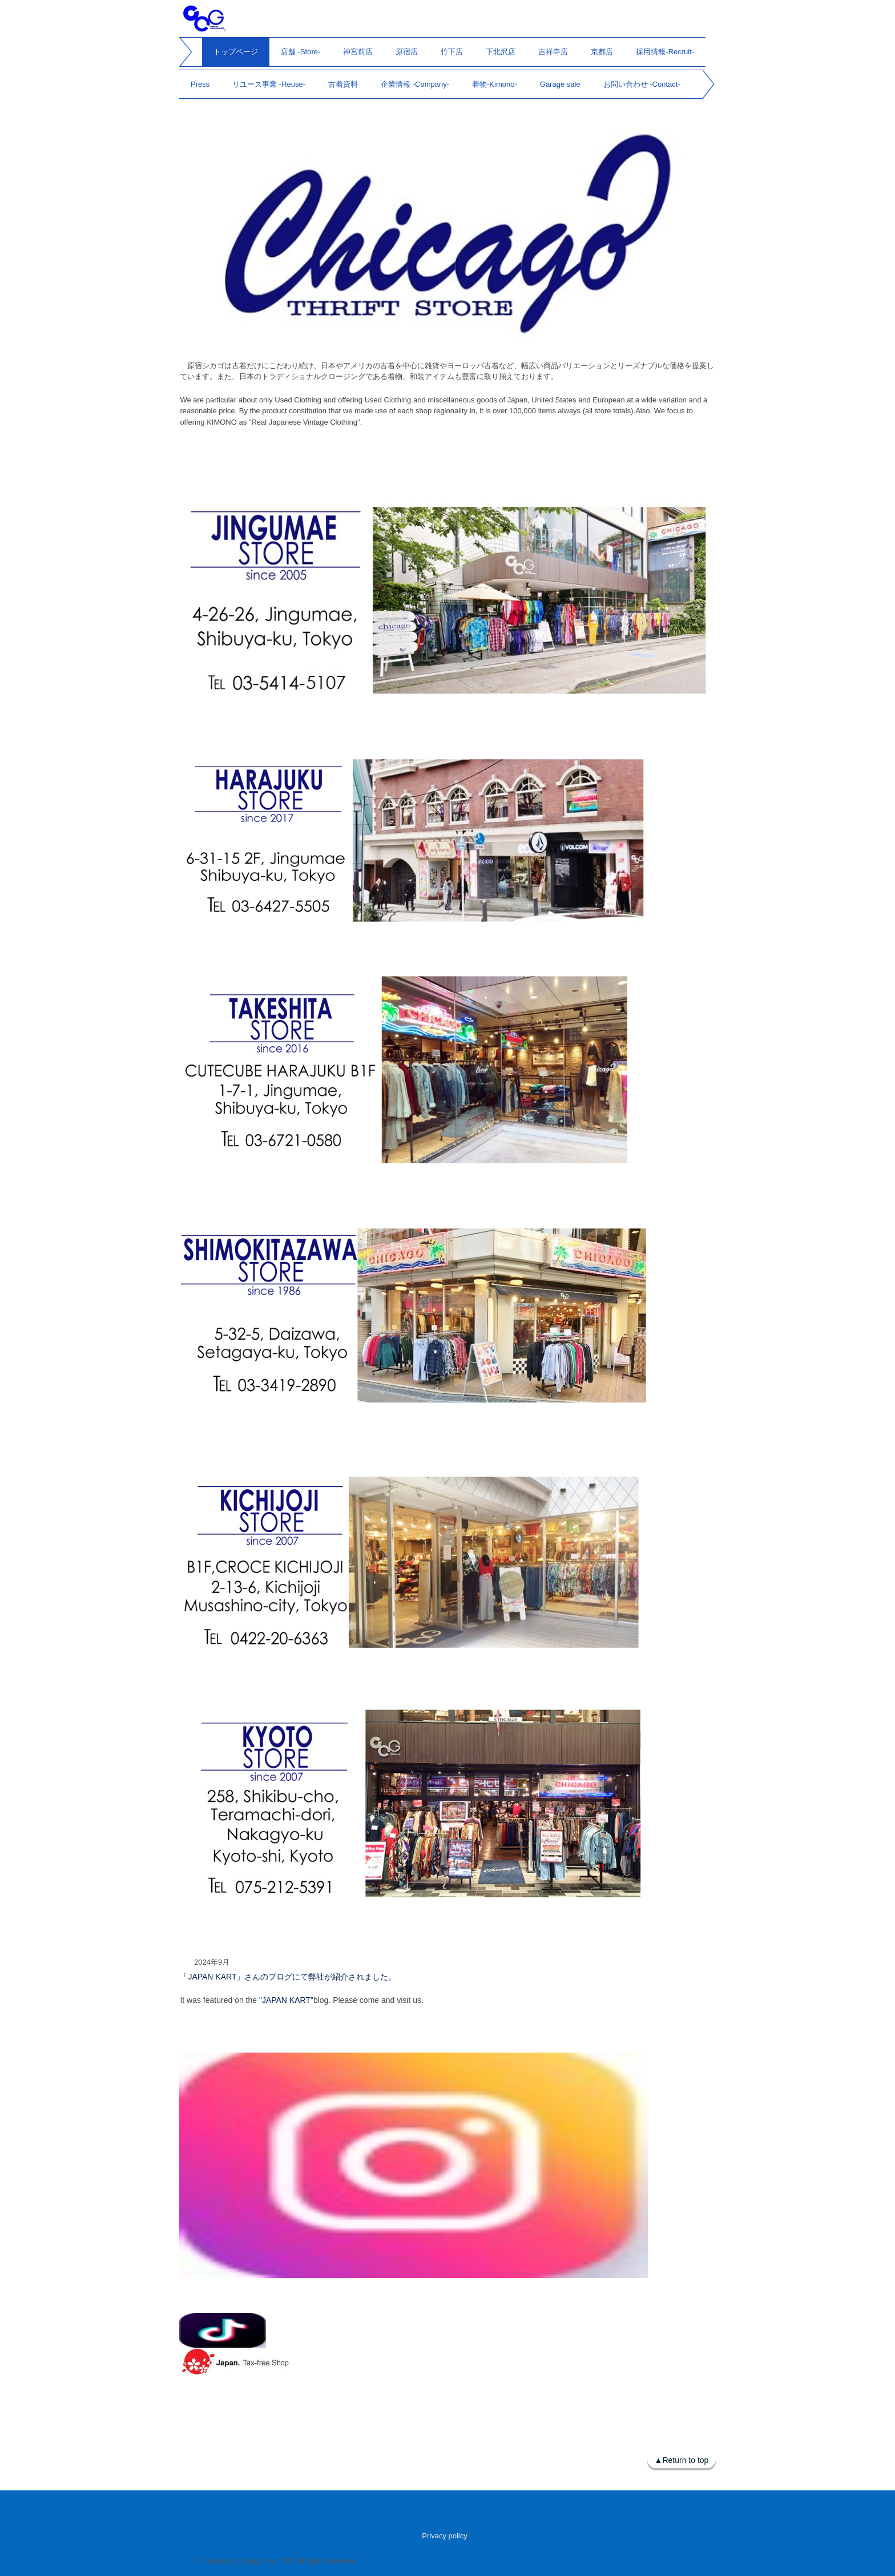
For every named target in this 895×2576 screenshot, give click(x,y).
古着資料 (343, 84)
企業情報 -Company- (415, 84)
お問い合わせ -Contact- (641, 84)
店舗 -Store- (300, 51)
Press (200, 84)
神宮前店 (358, 51)
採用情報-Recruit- (665, 51)
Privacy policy (444, 2535)
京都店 (602, 51)
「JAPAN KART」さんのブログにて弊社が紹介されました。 (288, 1976)
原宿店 (407, 51)
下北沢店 (500, 51)
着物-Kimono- (494, 84)
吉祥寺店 (553, 51)
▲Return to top (682, 2460)
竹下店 (452, 51)
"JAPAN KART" (286, 2000)
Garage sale (560, 84)
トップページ (235, 51)
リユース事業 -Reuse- (268, 84)
